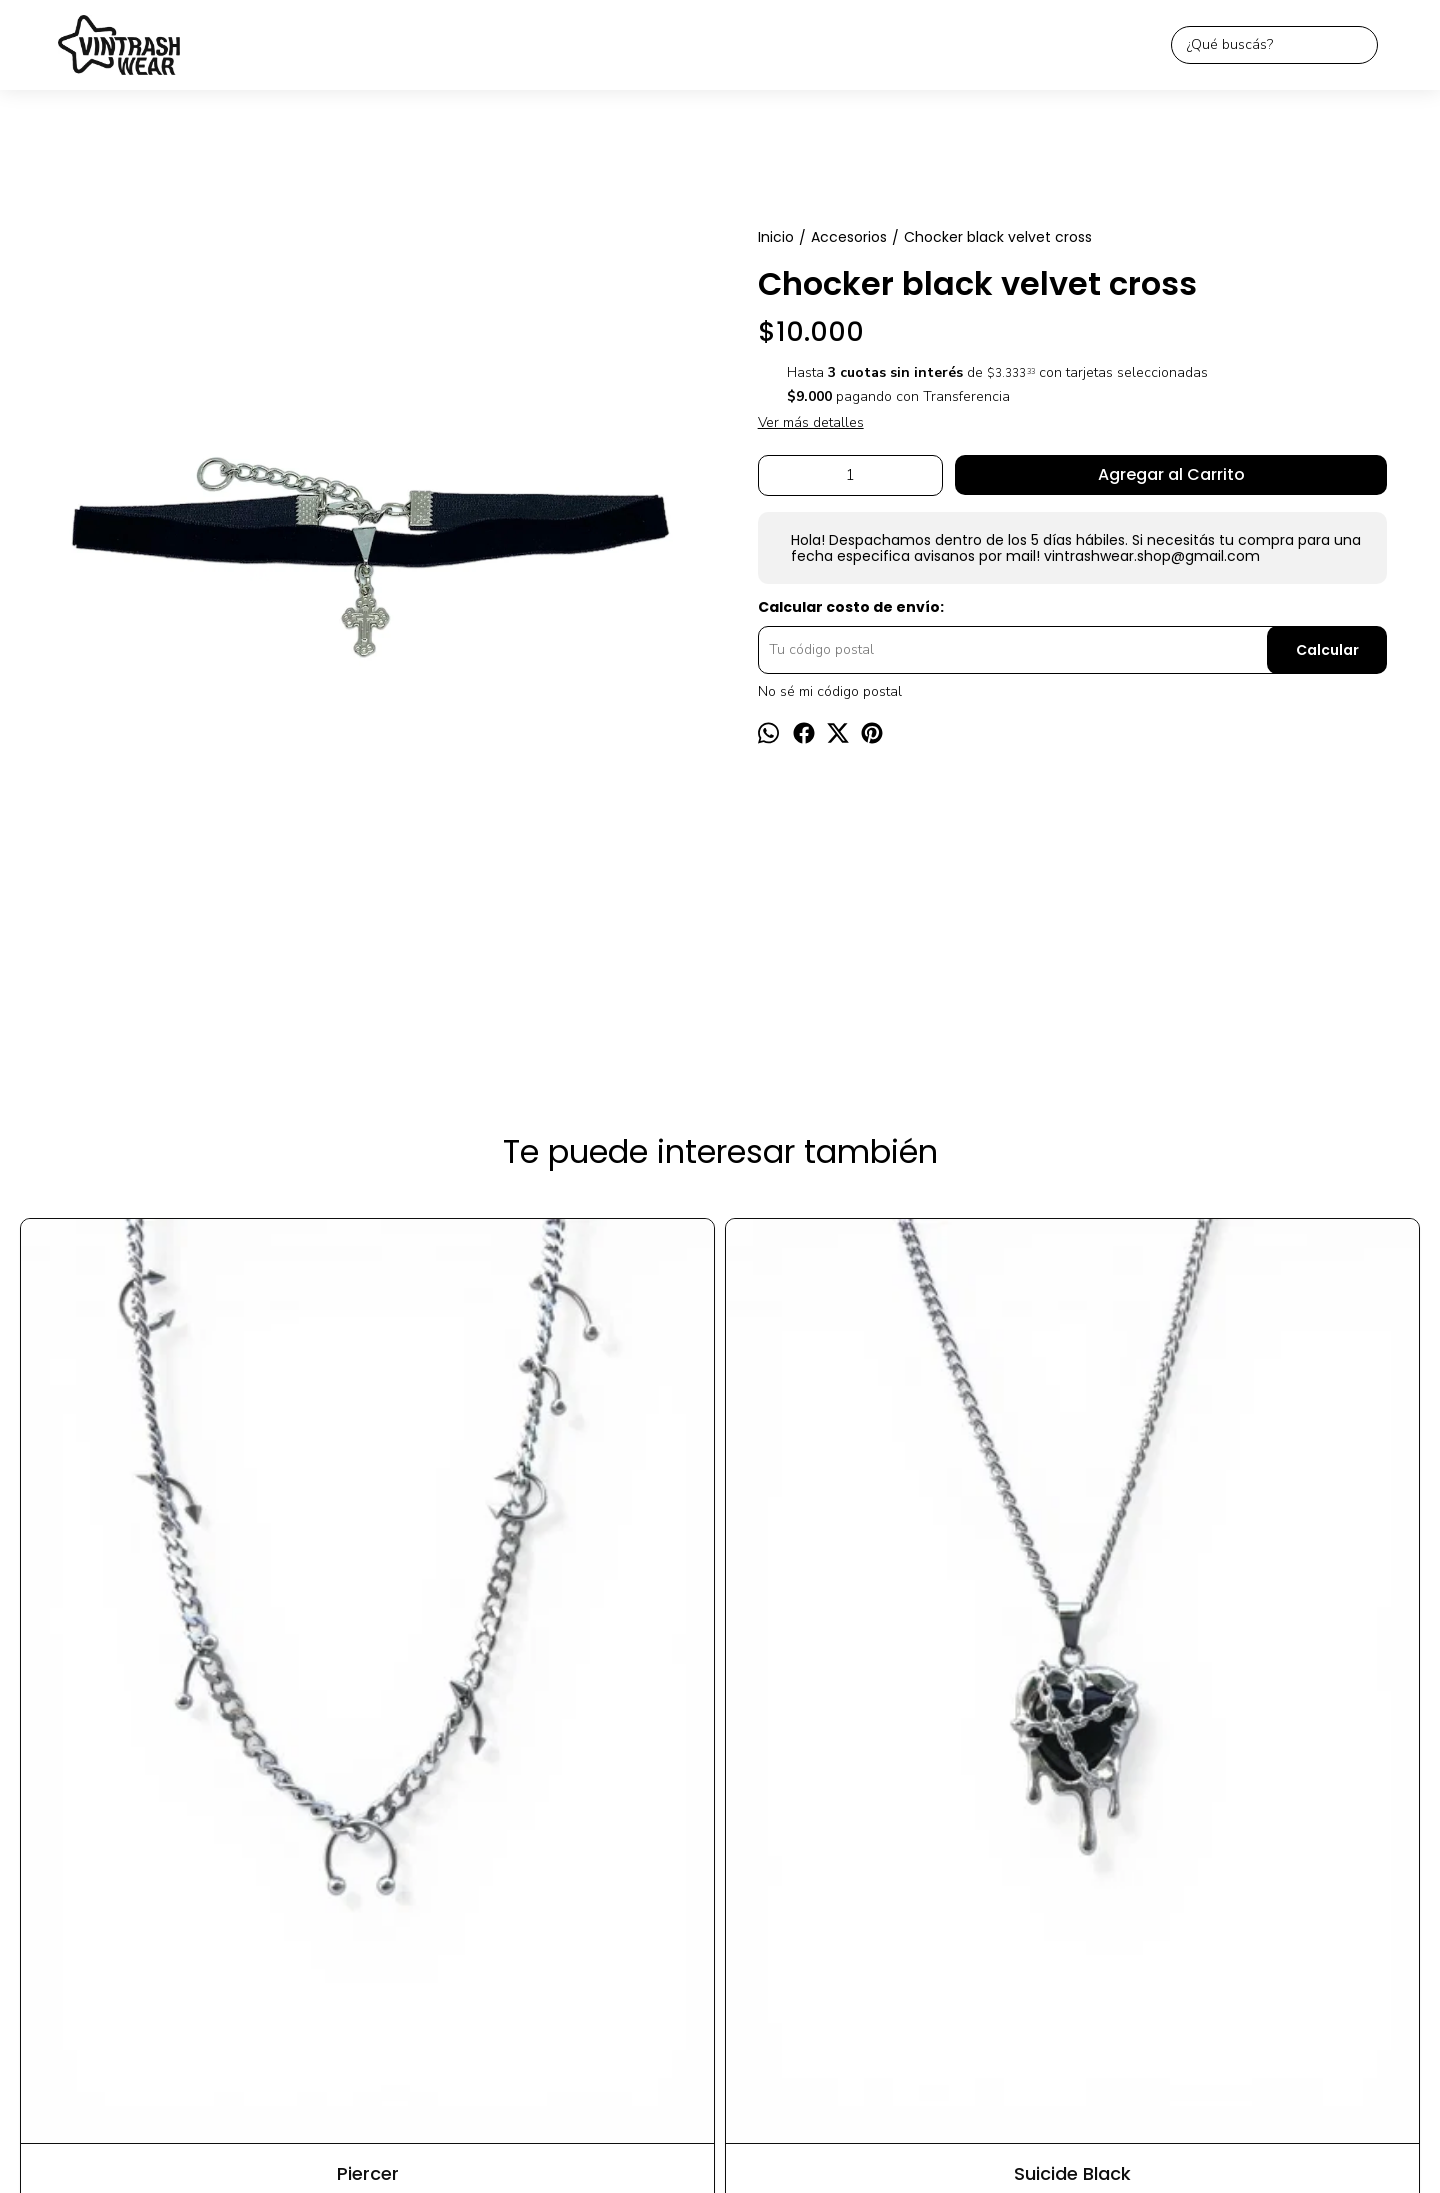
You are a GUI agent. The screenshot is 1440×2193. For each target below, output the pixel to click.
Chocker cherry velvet (1002, 1609)
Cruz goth (1284, 1609)
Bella (720, 1609)
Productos (630, 1887)
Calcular (1327, 650)
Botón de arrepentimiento (1012, 2145)
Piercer (156, 1609)
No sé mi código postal (830, 692)
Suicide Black (438, 1609)
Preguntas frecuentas (826, 1887)
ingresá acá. (919, 2145)
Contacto (710, 1887)
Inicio (563, 1887)
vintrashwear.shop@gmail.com (720, 1932)
